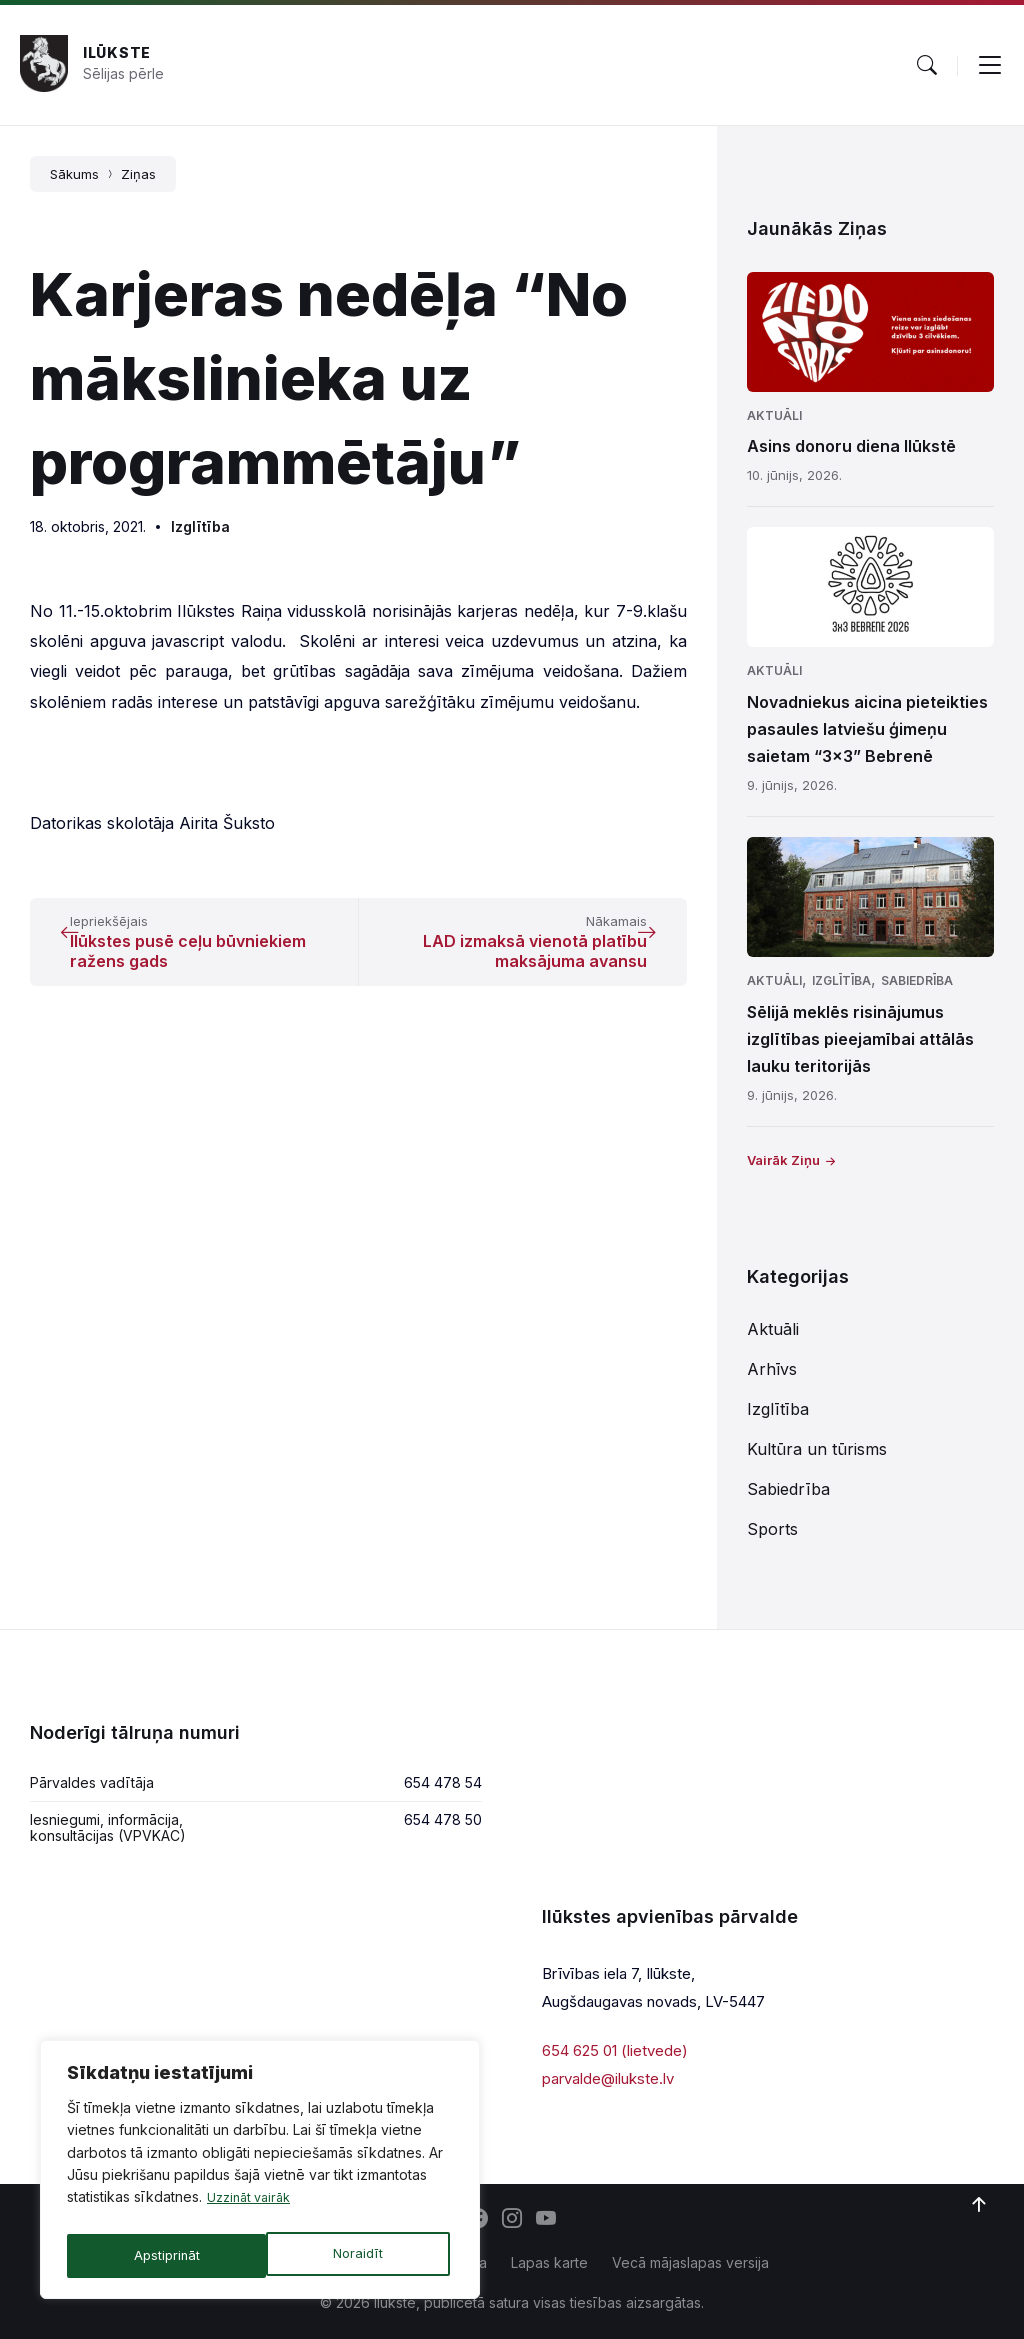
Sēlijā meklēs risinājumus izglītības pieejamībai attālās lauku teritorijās (860, 1039)
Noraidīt (158, 2255)
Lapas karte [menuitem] (549, 2262)
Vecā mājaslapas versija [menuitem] (690, 2262)
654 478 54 (443, 1782)
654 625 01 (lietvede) (615, 2050)
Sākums (74, 174)
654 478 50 (443, 1819)
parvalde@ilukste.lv (608, 2078)
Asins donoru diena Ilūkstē (851, 446)
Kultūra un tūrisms (817, 1449)
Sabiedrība (917, 980)
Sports (772, 1529)
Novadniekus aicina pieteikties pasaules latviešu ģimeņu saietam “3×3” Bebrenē (867, 729)
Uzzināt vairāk (253, 2206)
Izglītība (200, 526)
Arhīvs (772, 1369)
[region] (260, 2174)
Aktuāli (774, 415)
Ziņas (138, 174)
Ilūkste (117, 52)
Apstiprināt (354, 2255)
